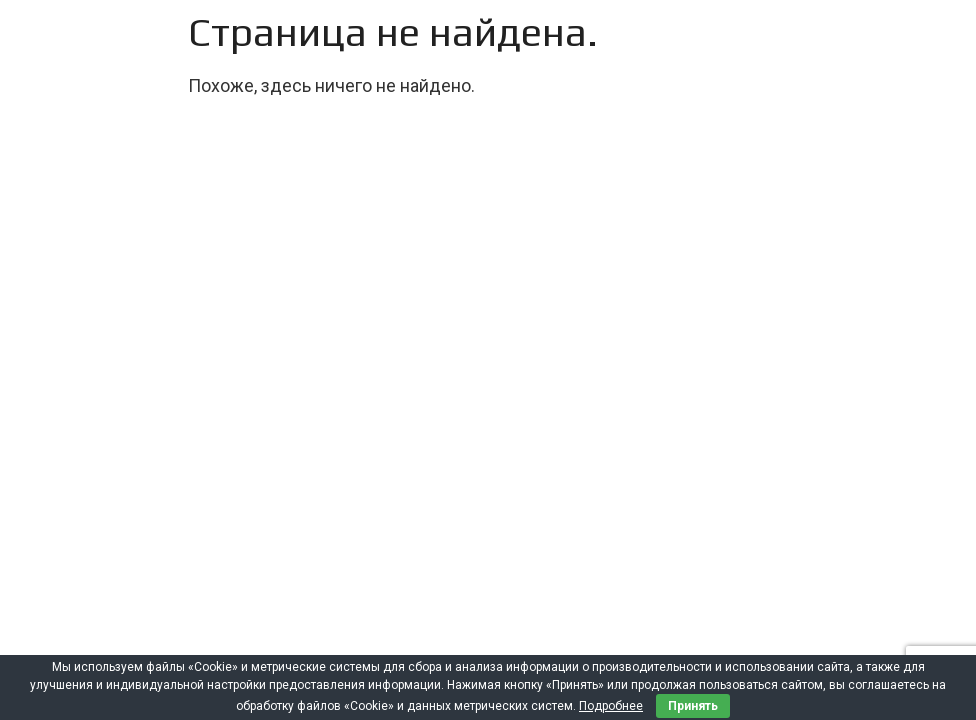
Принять (693, 706)
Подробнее (611, 706)
